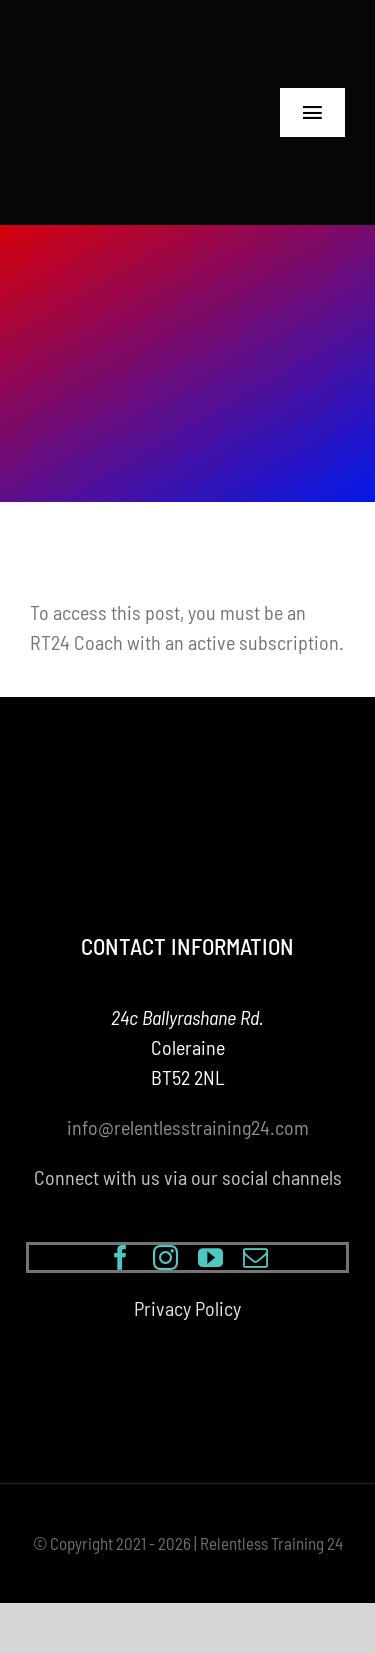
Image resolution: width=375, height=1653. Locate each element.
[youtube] (210, 1257)
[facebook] (120, 1257)
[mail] (255, 1257)
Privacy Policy (187, 1308)
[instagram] (165, 1257)
